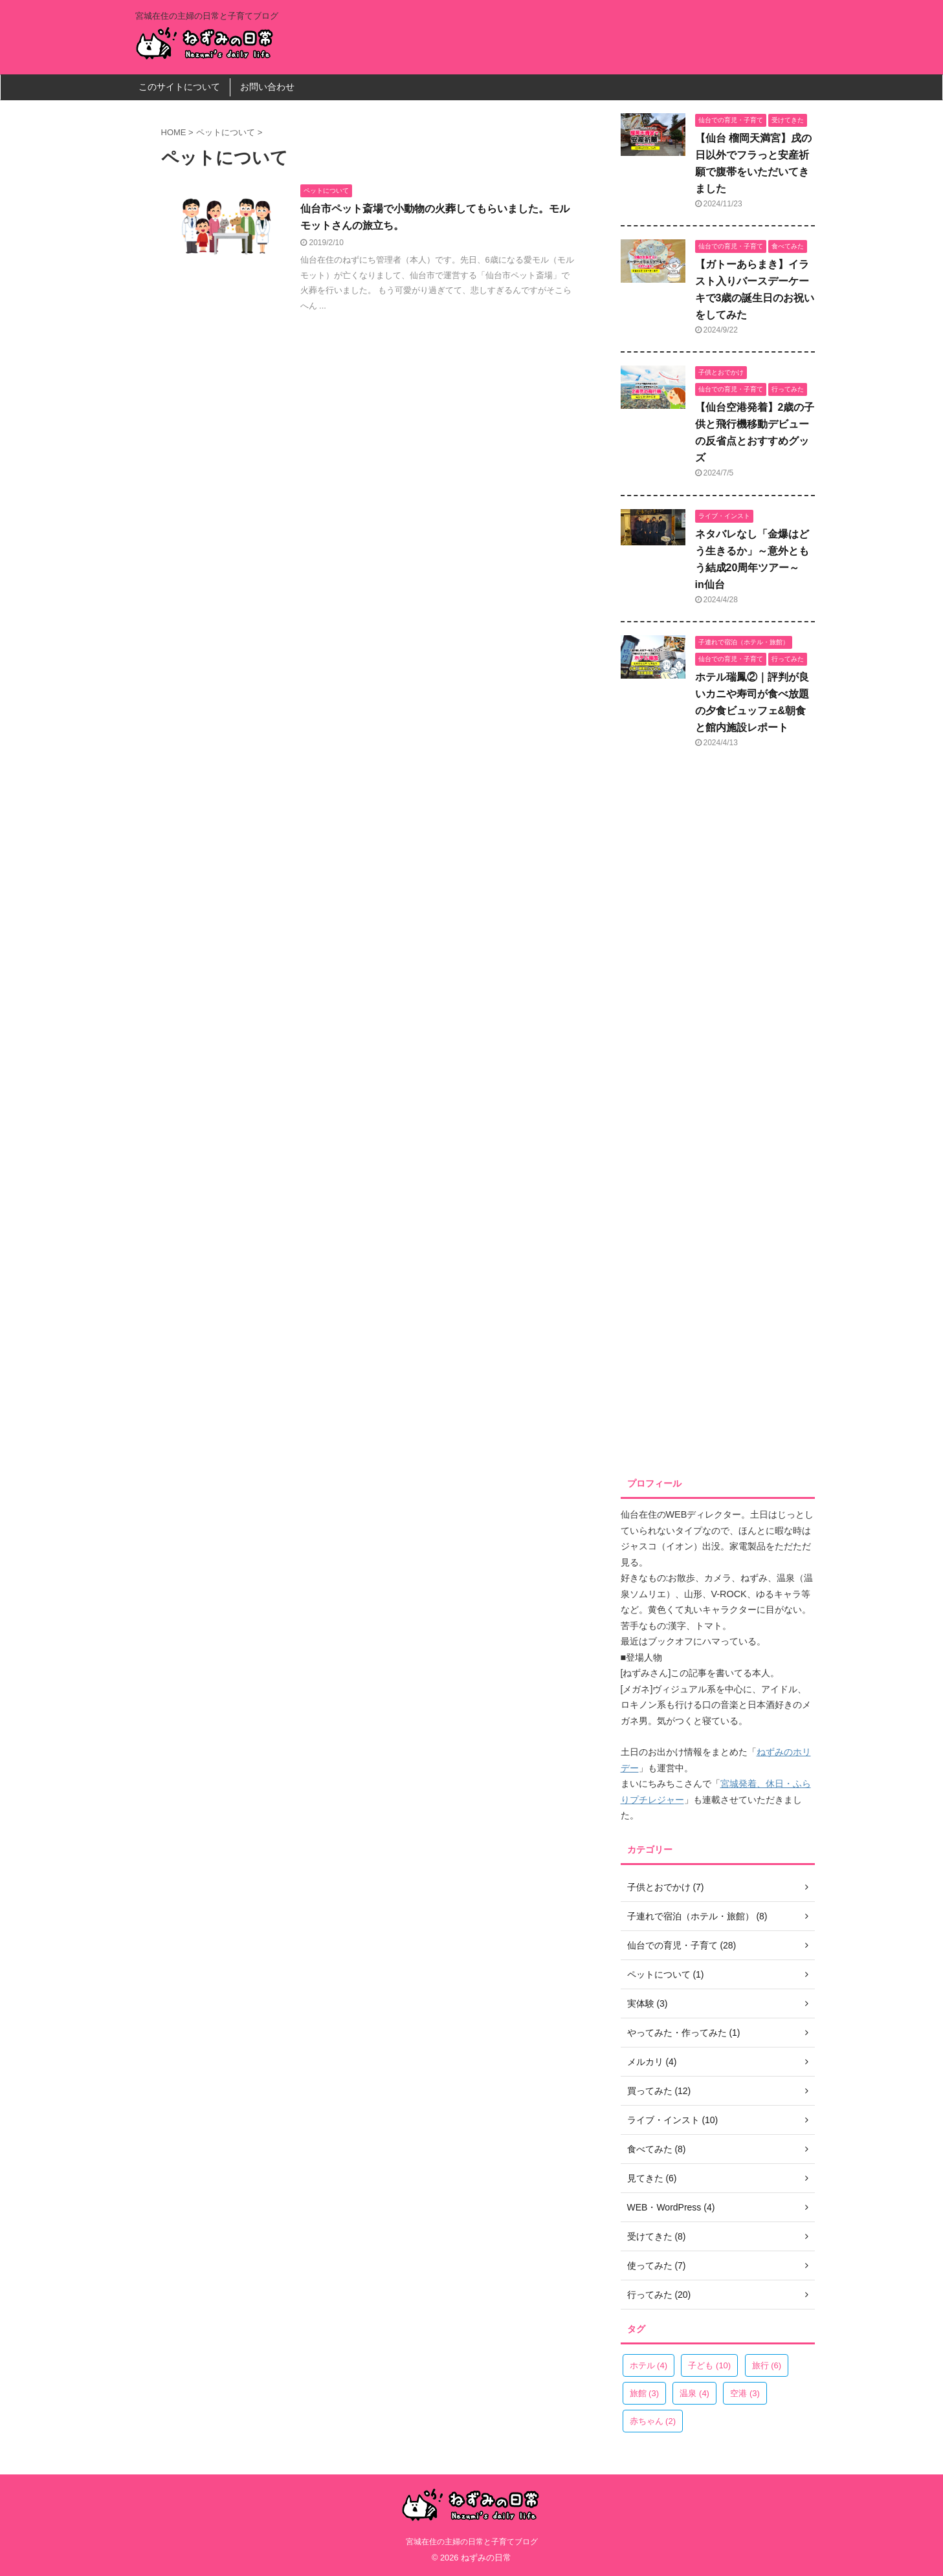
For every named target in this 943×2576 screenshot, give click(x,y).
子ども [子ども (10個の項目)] (709, 2365)
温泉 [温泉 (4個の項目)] (694, 2393)
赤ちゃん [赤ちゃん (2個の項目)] (653, 2421)
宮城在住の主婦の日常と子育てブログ (472, 2541)
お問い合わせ (267, 87)
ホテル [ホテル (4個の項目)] (649, 2365)
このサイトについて (179, 87)
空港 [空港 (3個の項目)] (745, 2393)
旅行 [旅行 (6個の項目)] (767, 2365)
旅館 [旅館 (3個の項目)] (645, 2393)
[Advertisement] (718, 1117)
